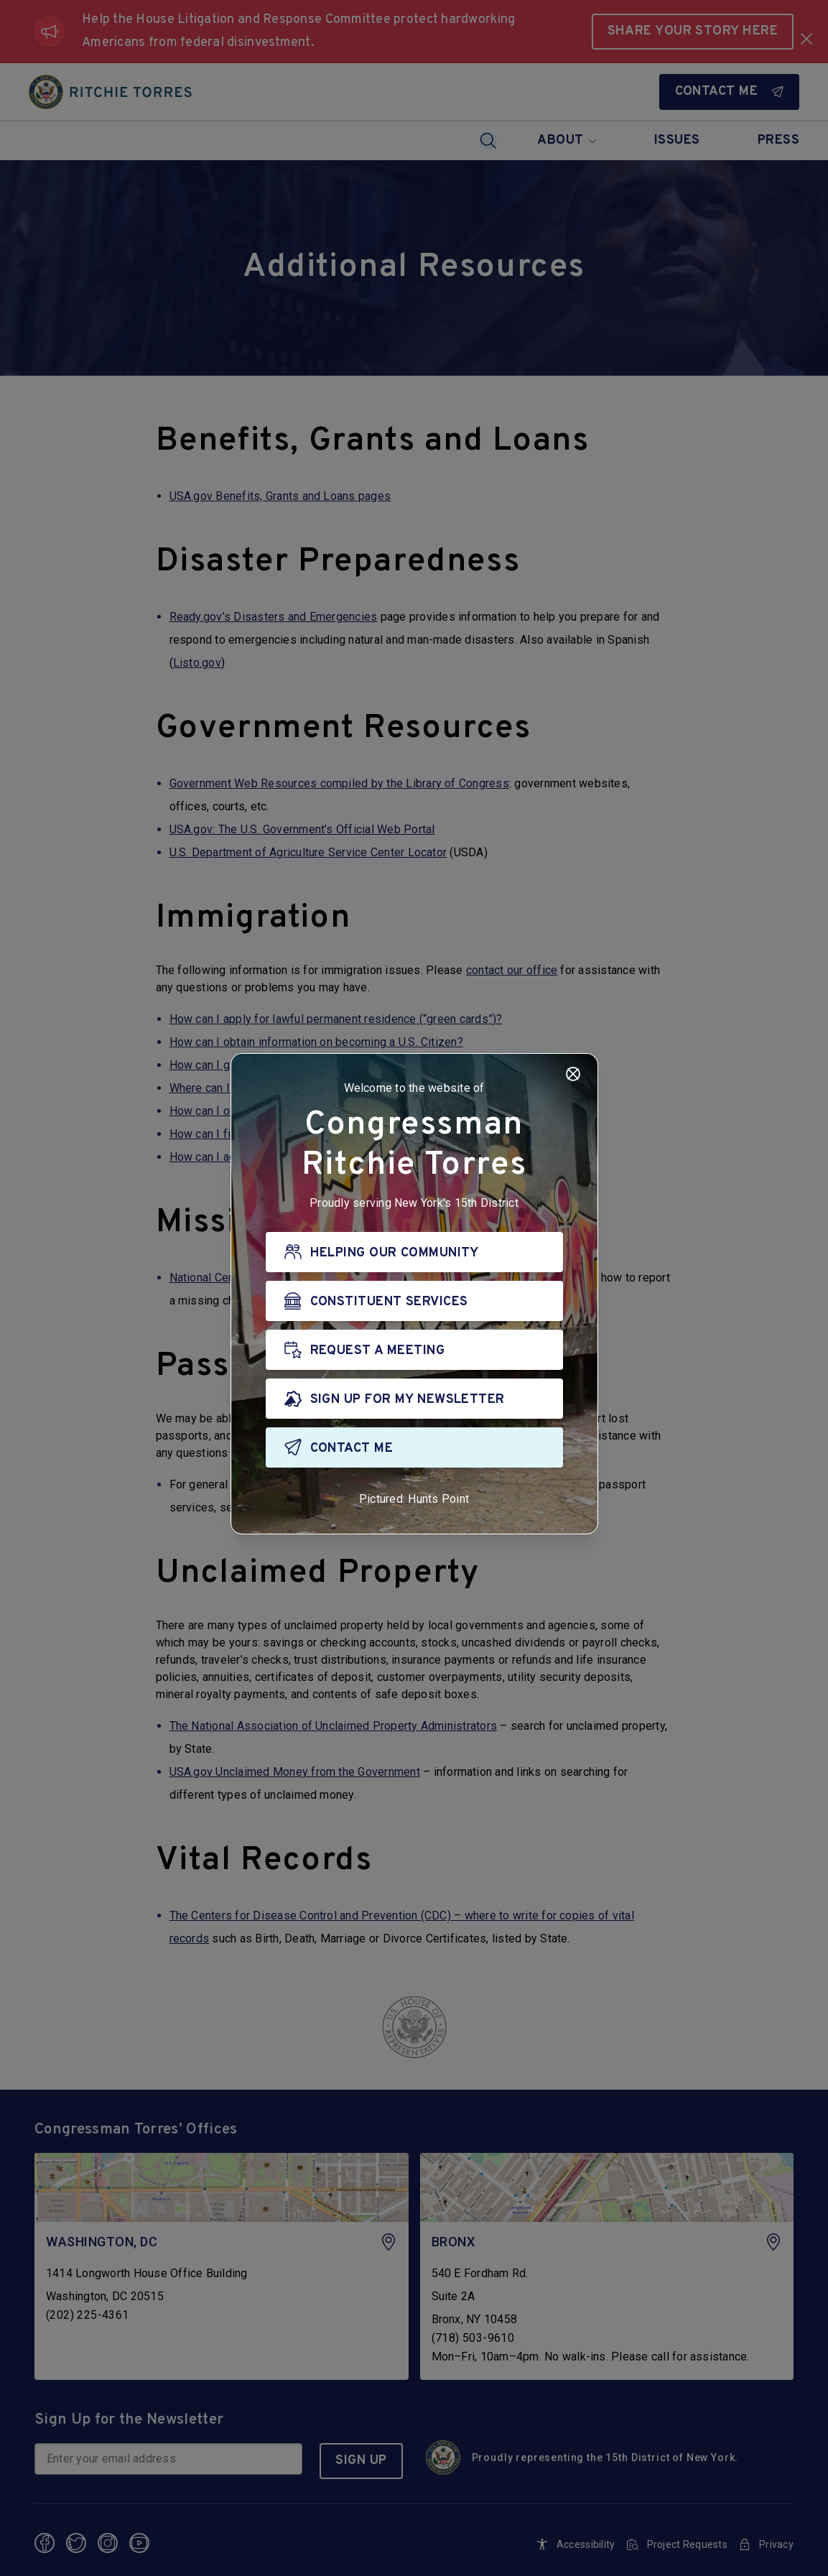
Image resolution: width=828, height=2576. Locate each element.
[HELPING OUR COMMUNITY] (414, 1252)
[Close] (573, 1074)
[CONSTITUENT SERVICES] (414, 1301)
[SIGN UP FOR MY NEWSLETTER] (414, 1399)
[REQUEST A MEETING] (414, 1350)
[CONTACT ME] (414, 1447)
